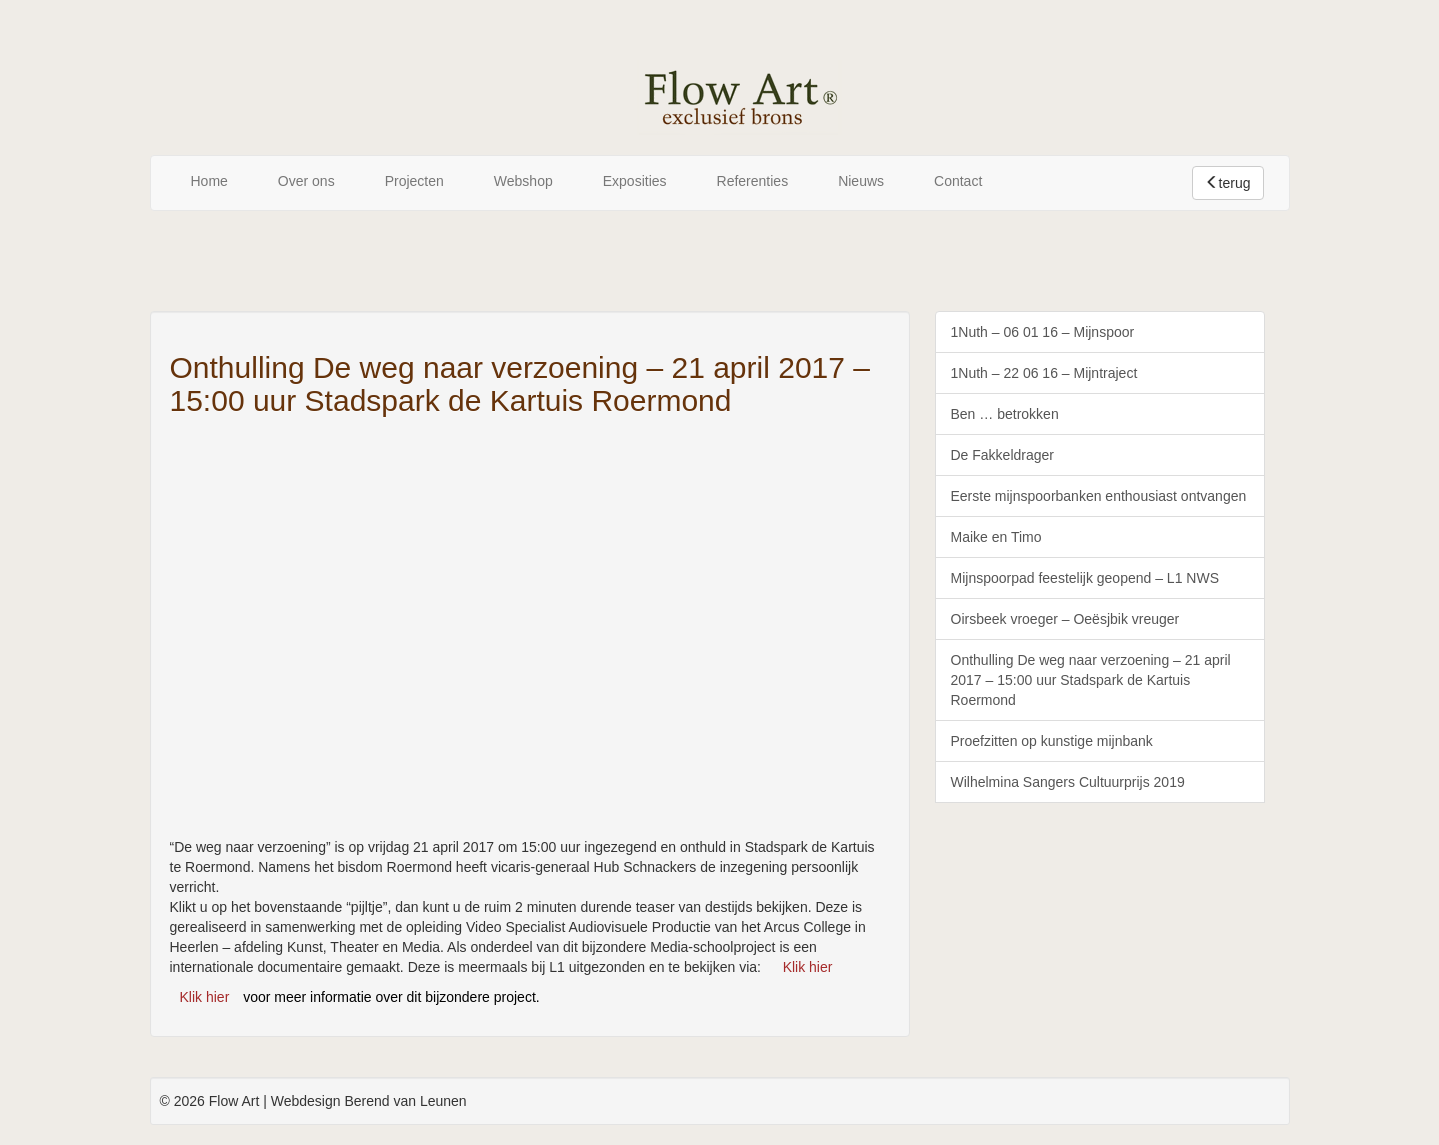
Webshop (523, 181)
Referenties (753, 181)
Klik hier (808, 967)
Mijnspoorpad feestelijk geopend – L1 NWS (1085, 578)
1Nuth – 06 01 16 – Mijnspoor (1043, 332)
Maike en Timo (996, 537)
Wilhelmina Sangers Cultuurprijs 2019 (1068, 782)
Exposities (635, 181)
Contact (958, 181)
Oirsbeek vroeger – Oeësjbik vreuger (1065, 619)
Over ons (306, 181)
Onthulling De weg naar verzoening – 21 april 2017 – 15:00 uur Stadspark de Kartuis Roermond (1091, 680)
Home (209, 181)
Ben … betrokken (1005, 414)
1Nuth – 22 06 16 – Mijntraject (1044, 373)
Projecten (414, 181)
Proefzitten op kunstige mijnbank (1052, 741)
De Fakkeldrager (1003, 455)
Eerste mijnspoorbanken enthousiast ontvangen (1099, 496)
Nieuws (861, 181)
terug (1228, 183)
